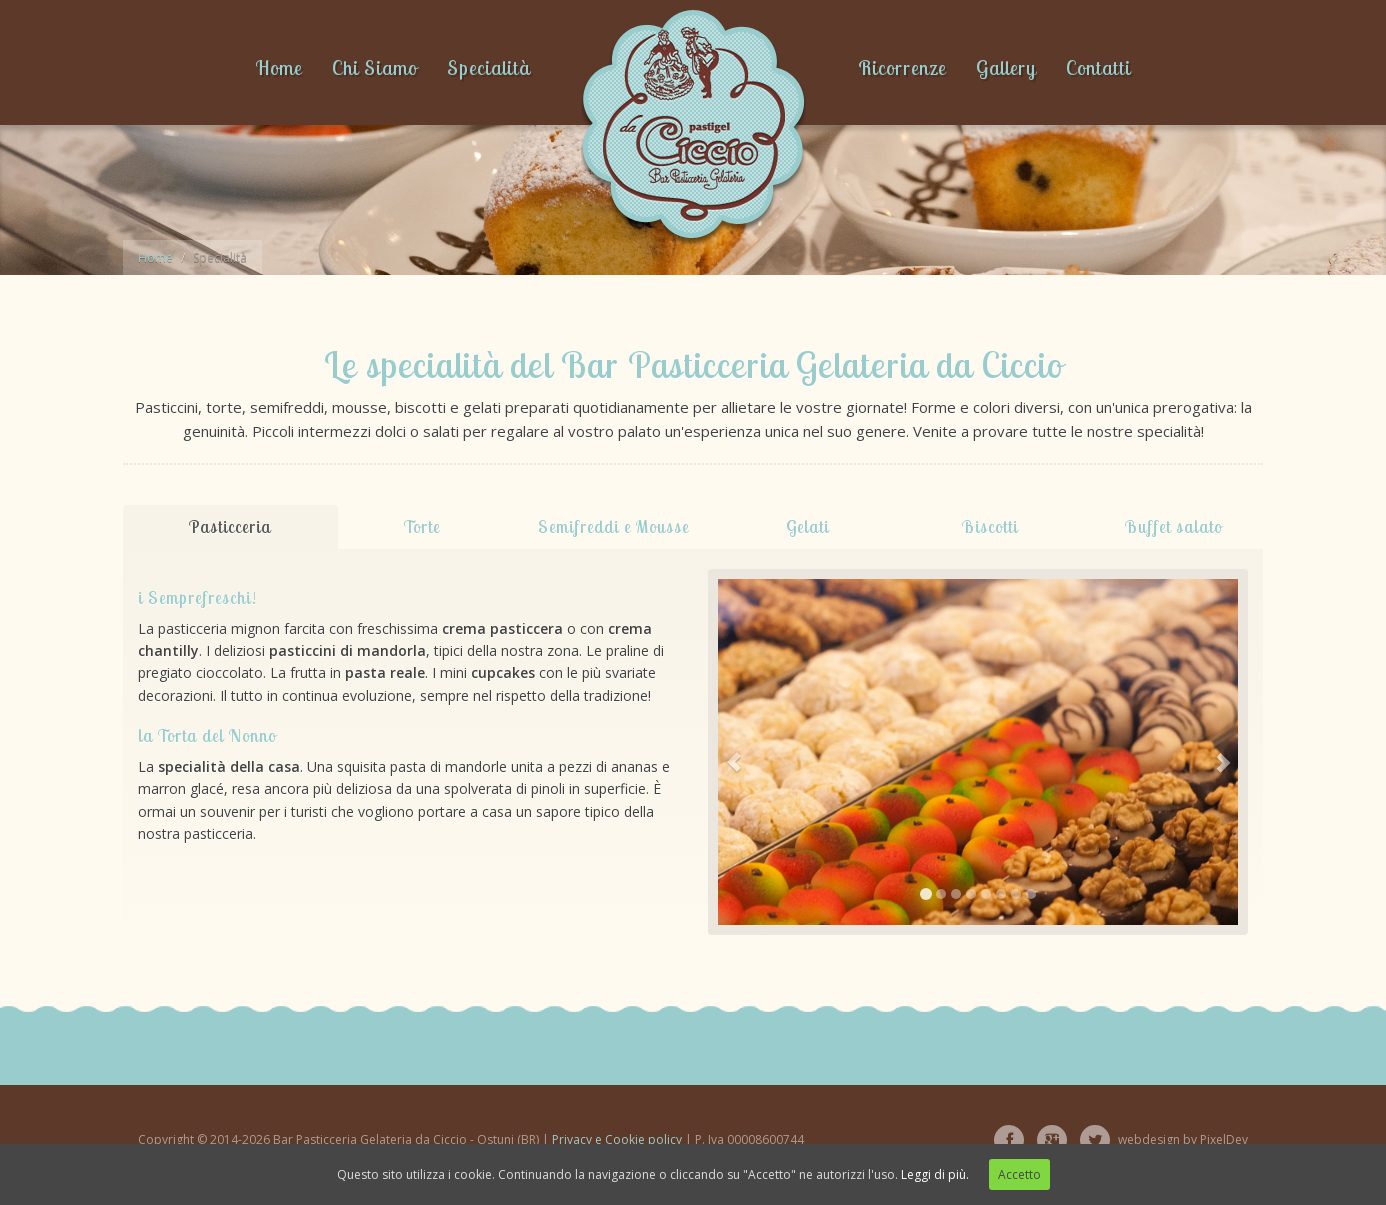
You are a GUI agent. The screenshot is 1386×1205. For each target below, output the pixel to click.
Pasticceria (230, 526)
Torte (422, 526)
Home (278, 67)
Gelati (807, 526)
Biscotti (990, 526)
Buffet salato (1173, 526)
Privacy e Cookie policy (617, 1139)
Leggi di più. (935, 1174)
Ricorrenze (902, 67)
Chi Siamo (374, 67)
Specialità (488, 67)
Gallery (1006, 67)
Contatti (1098, 67)
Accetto (1019, 1174)
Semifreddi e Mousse (613, 526)
